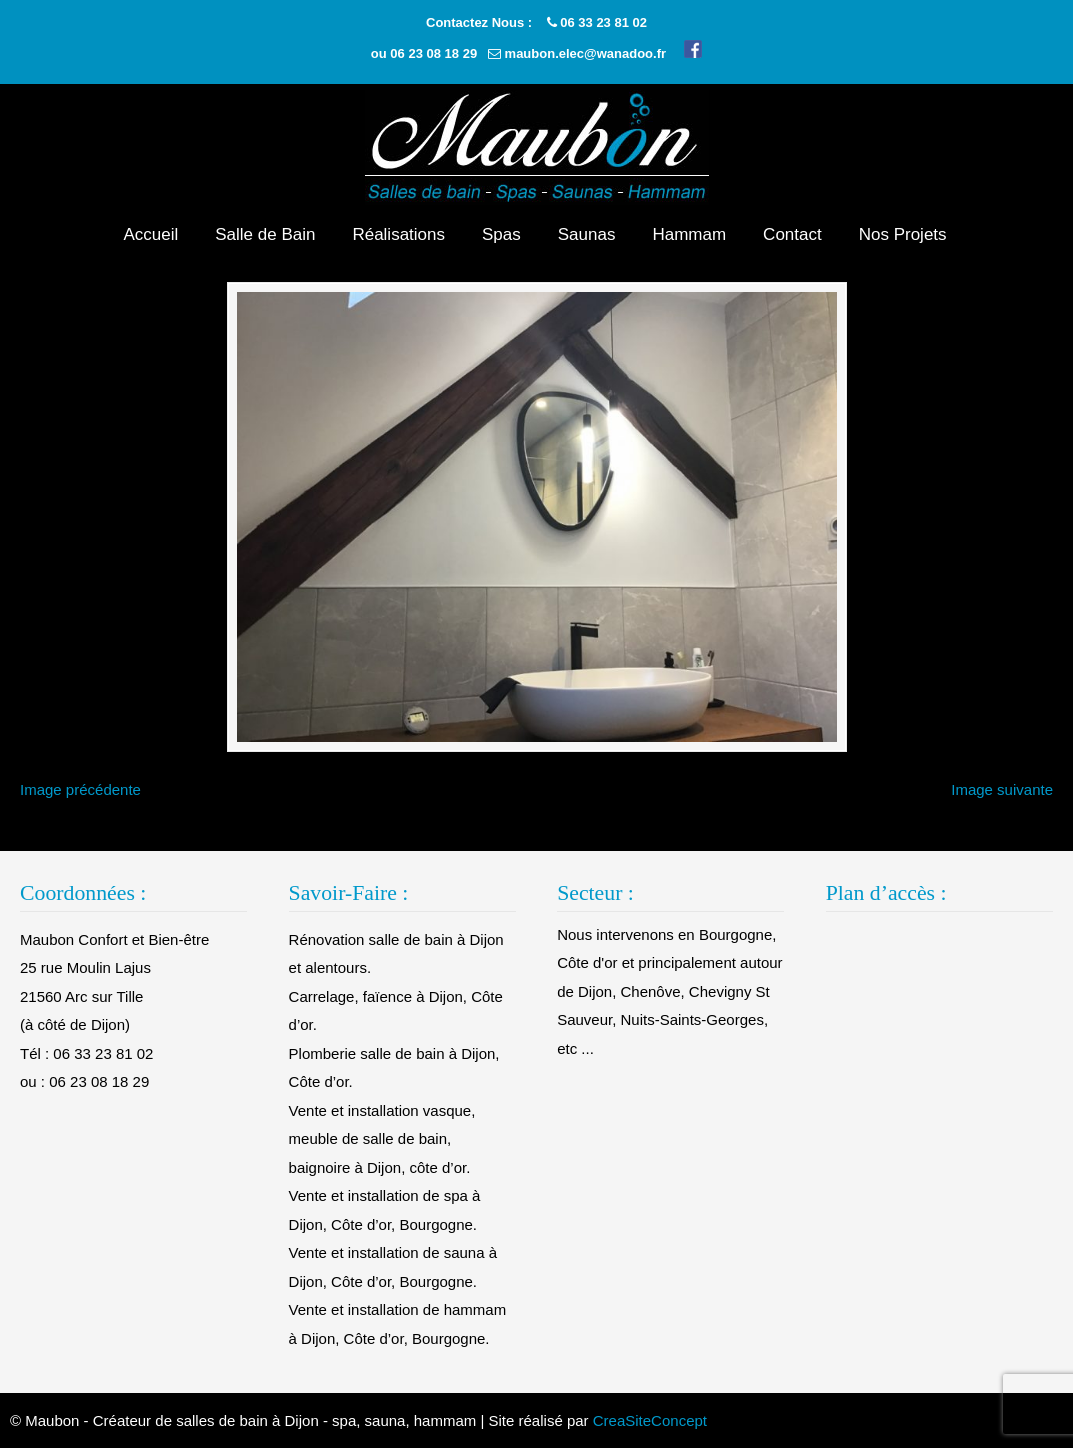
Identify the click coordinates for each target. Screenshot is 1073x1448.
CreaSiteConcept (650, 1420)
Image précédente (80, 789)
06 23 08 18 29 (433, 53)
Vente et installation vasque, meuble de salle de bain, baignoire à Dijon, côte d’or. (382, 1139)
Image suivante (1002, 789)
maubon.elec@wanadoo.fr (585, 53)
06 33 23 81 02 (603, 22)
